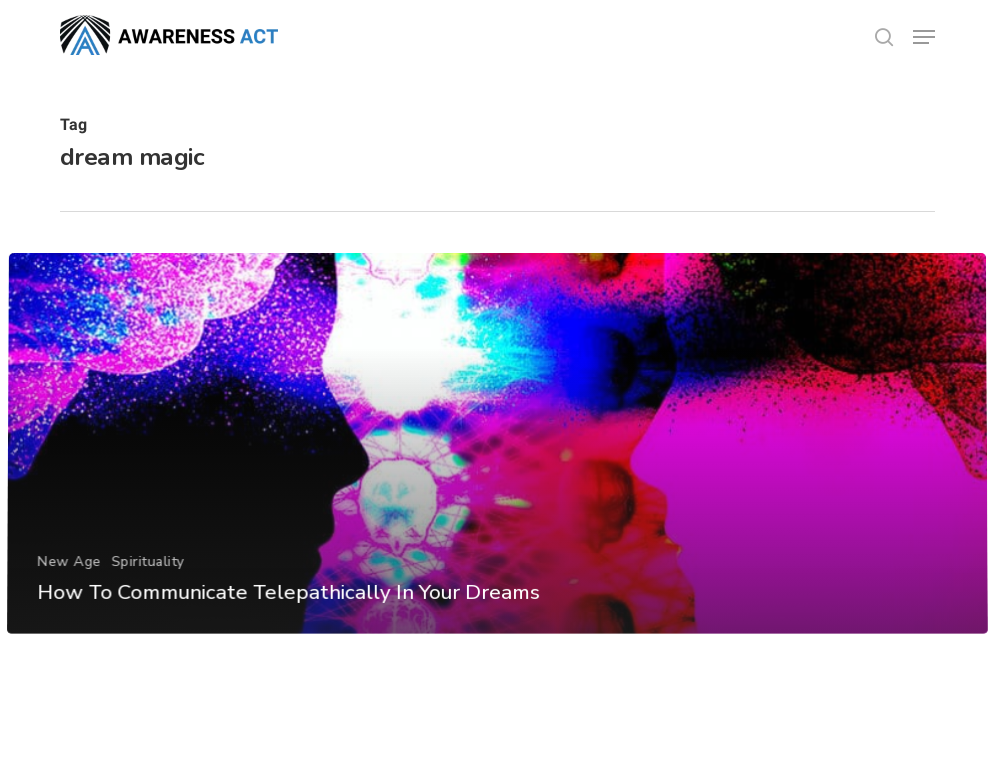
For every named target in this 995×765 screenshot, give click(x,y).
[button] (924, 37)
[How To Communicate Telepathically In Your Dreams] (497, 471)
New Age (69, 588)
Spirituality (146, 588)
